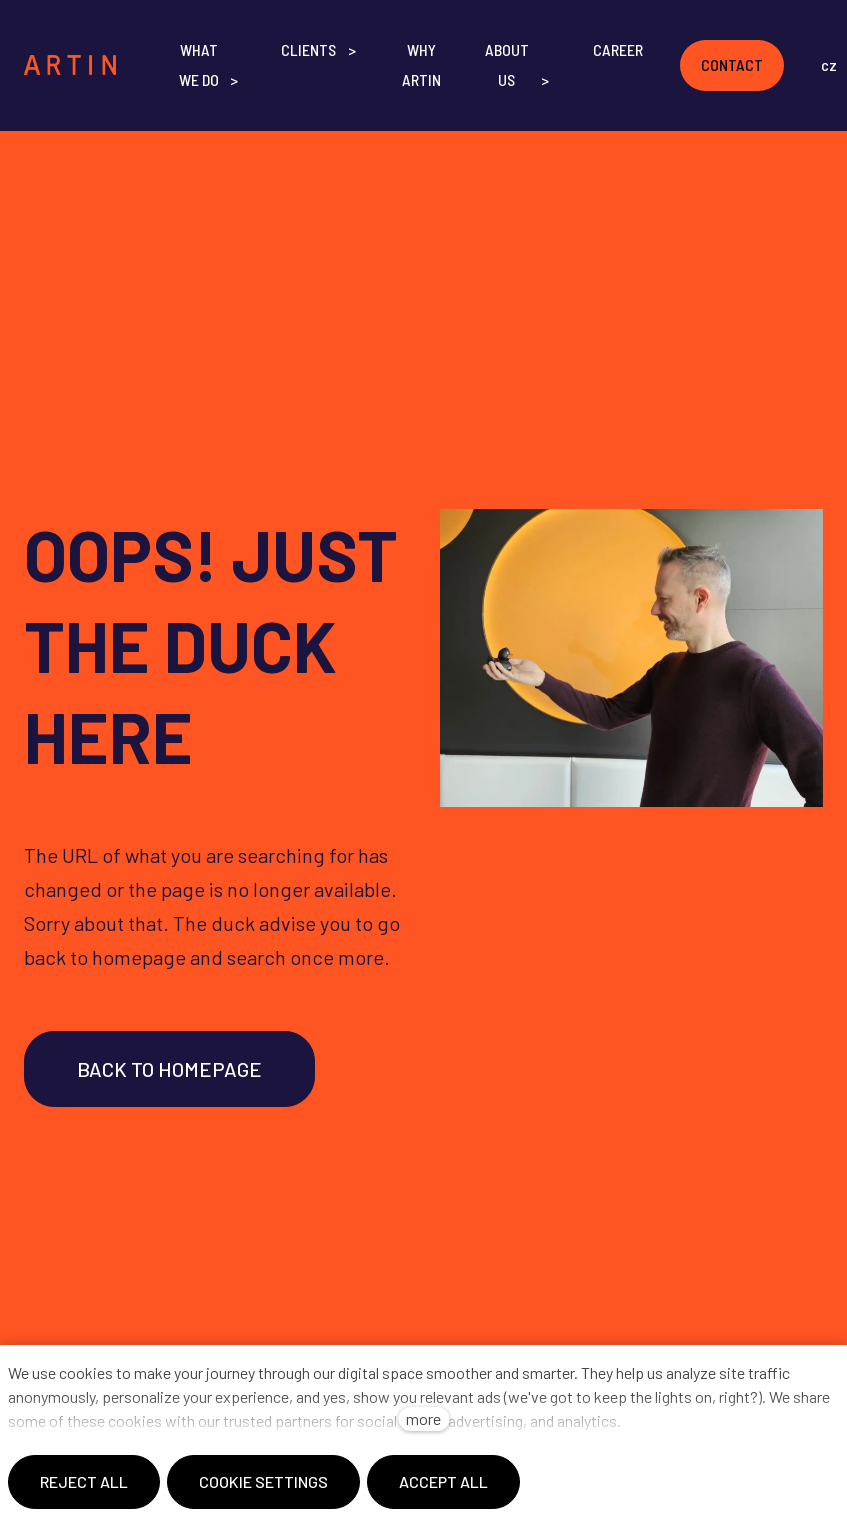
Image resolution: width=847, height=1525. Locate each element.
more (423, 1418)
